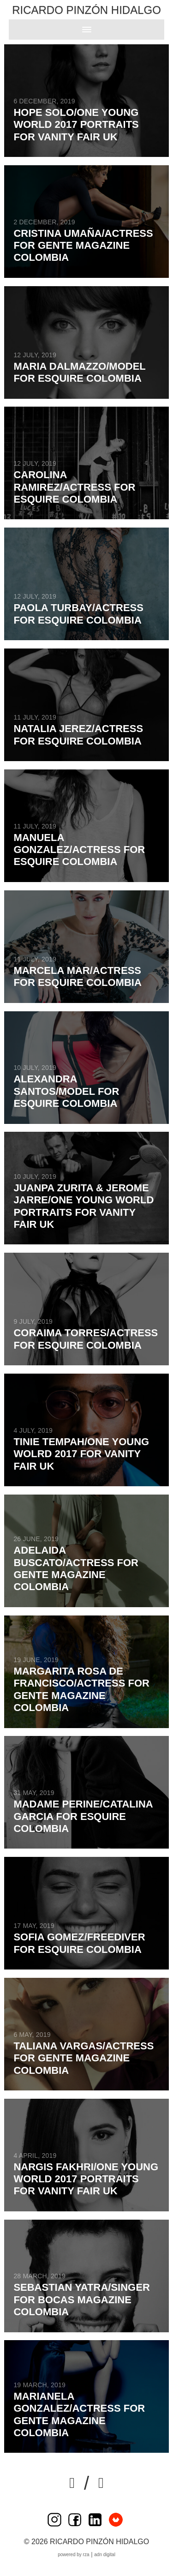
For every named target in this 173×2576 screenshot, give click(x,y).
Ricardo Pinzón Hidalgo (86, 10)
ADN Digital (104, 2554)
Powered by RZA (73, 2554)
